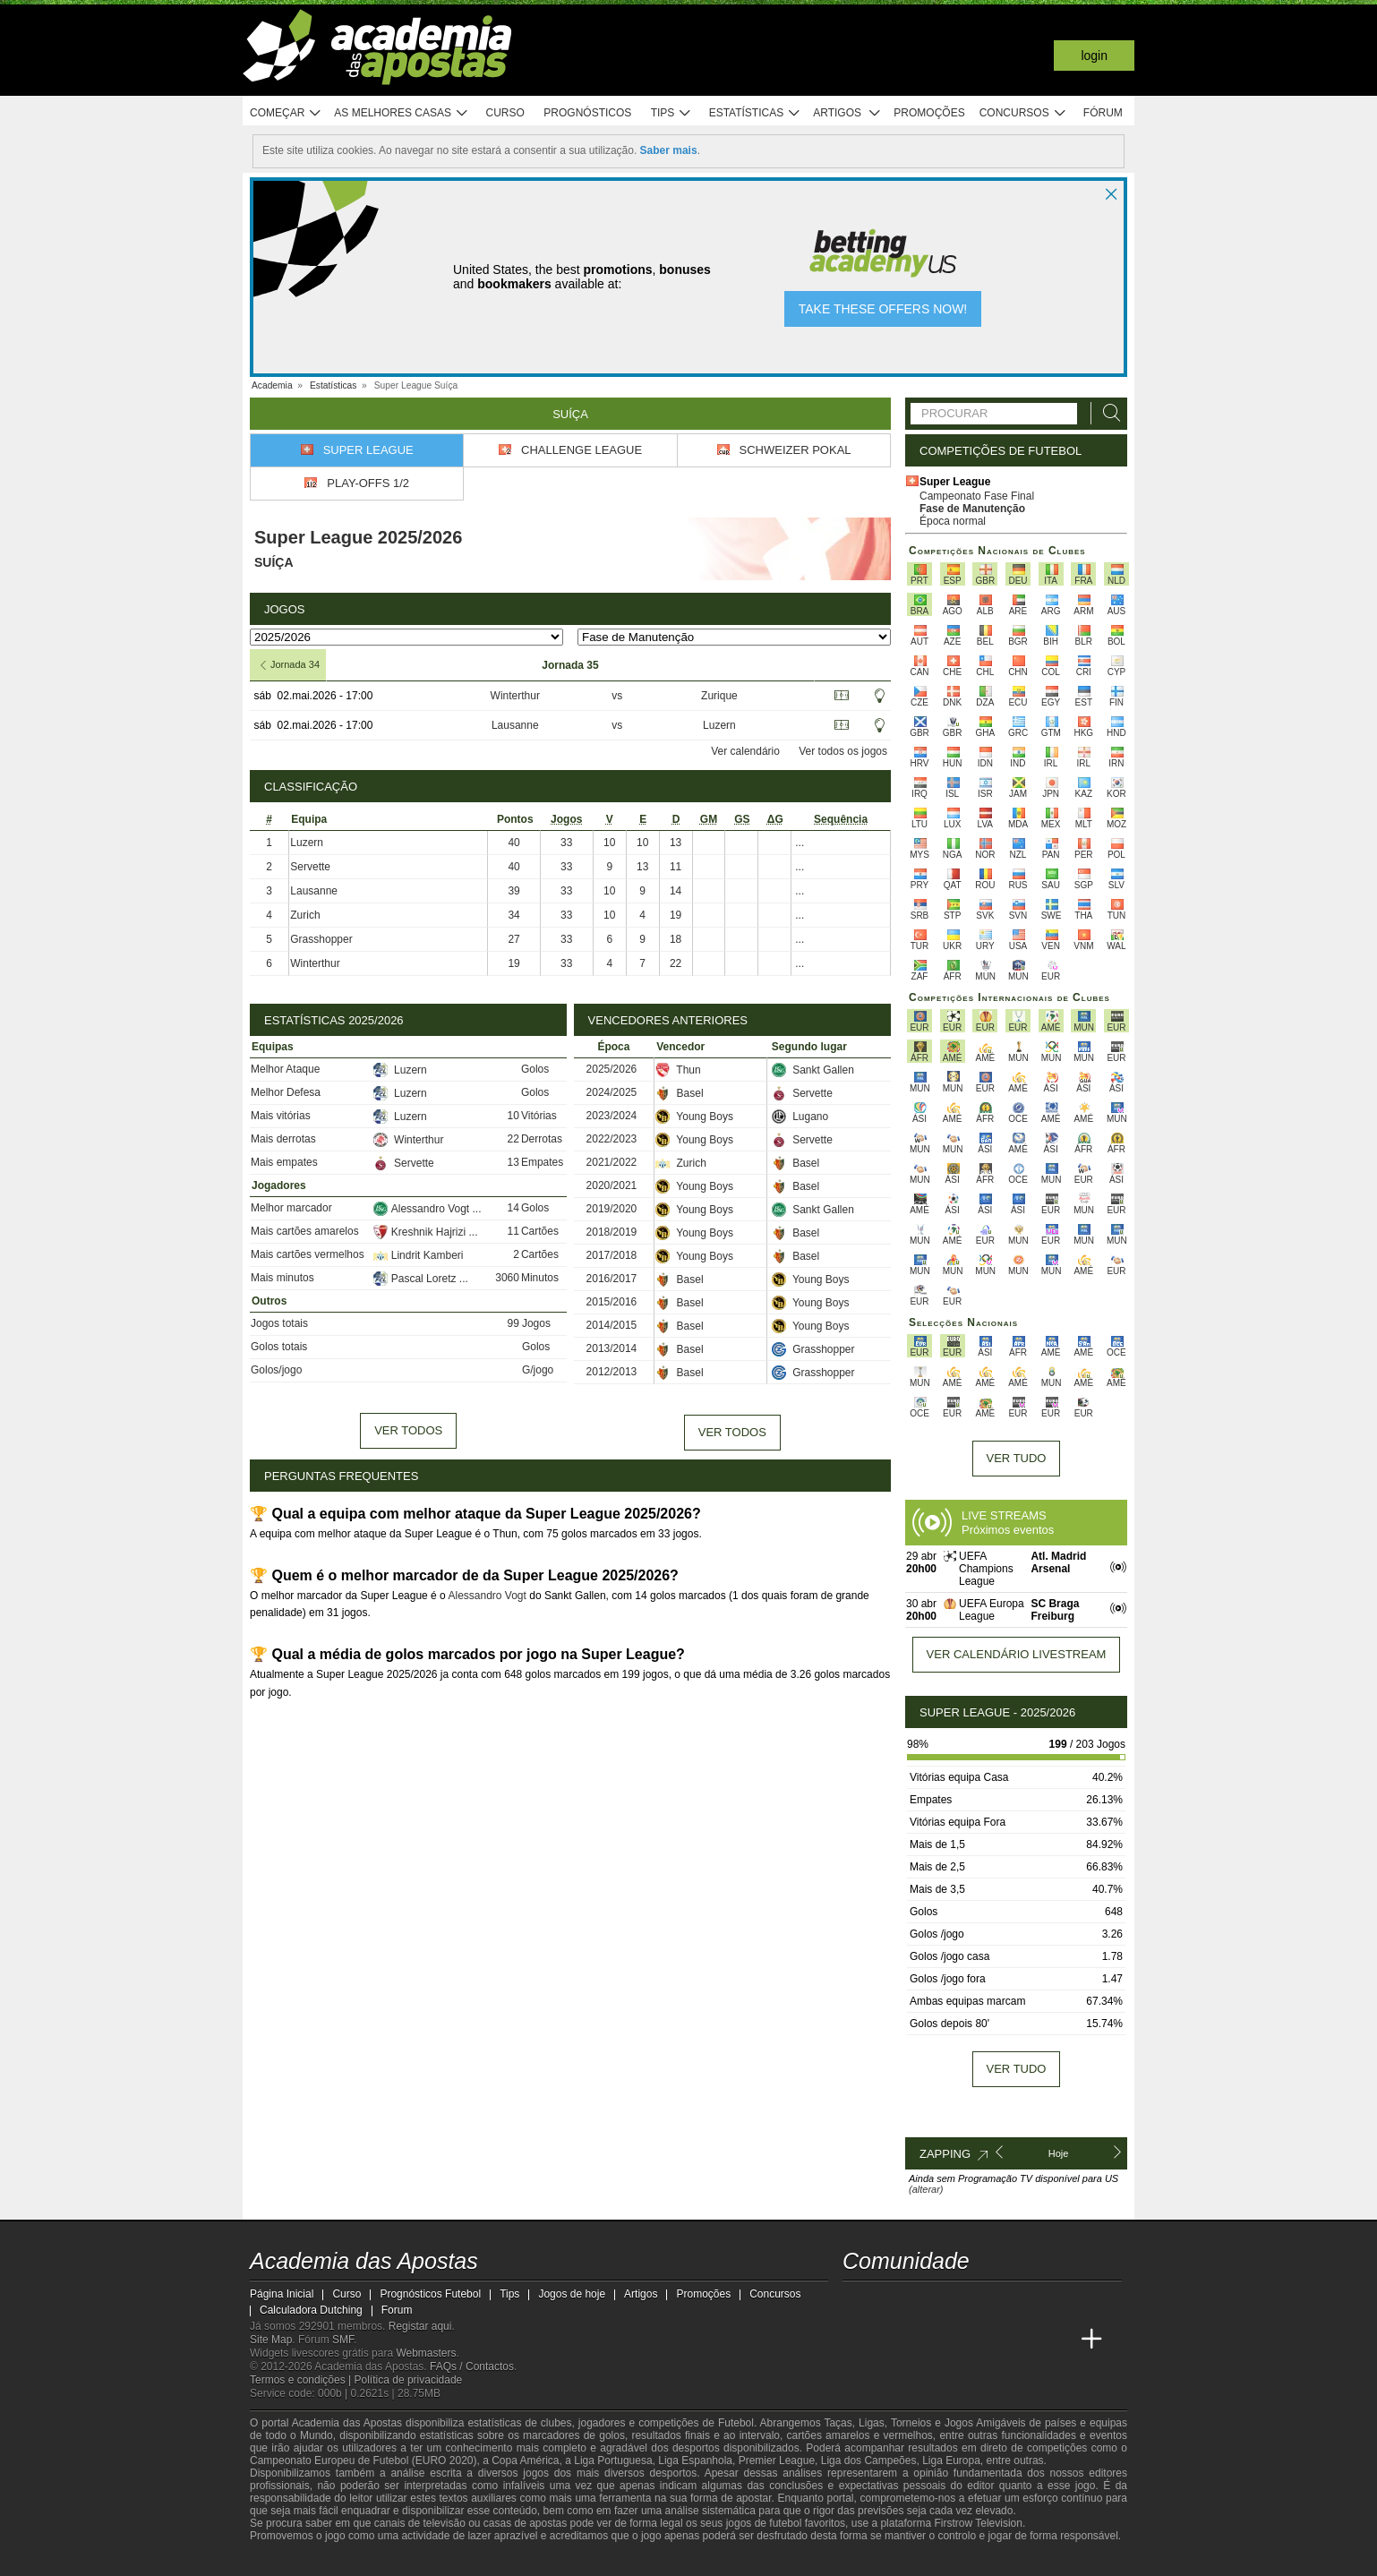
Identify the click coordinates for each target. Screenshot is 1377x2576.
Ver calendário (745, 751)
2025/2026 (611, 1069)
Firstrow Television (978, 2523)
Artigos (847, 113)
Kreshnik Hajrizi (421, 1232)
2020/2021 (611, 1185)
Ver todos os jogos (843, 751)
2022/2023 (611, 1139)
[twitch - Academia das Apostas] (857, 2302)
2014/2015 (611, 1325)
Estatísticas (755, 113)
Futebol (736, 2423)
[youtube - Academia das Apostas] (925, 2302)
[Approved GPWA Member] (366, 2561)
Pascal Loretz (416, 1278)
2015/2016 (611, 1302)
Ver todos (408, 1430)
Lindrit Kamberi (418, 1255)
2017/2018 (611, 1255)
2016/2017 (611, 1278)
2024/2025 (611, 1092)
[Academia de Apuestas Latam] (991, 2339)
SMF (343, 2339)
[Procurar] (1106, 413)
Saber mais (668, 150)
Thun (677, 1070)
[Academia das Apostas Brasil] (891, 2339)
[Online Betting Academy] (925, 2339)
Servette (310, 866)
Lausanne (515, 725)
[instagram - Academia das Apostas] (991, 2302)
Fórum (1103, 113)
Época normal (952, 521)
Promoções (929, 113)
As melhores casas (401, 113)
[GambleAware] (295, 2561)
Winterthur (515, 695)
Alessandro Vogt (423, 1208)
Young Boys (694, 1116)
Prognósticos (587, 113)
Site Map (271, 2339)
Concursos (1023, 113)
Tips (671, 113)
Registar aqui (420, 2326)
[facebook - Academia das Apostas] (958, 2302)
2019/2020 (611, 1208)
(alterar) (926, 2189)
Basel (679, 1093)
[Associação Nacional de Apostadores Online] (419, 2561)
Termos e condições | (302, 2380)
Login (1094, 55)
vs (617, 695)
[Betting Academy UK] (1025, 2339)
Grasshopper (321, 939)
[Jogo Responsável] (495, 2560)
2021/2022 (611, 1162)
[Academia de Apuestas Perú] (1058, 2339)
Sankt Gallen (813, 1070)
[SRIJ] (559, 2561)
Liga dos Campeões (869, 2460)
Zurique (719, 695)
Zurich (305, 915)
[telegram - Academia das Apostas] (1025, 2302)
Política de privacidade (409, 2380)
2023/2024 (611, 1115)
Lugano (800, 1116)
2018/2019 (611, 1232)
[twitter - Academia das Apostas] (891, 2302)
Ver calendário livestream (1017, 1654)
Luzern (719, 725)
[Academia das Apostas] (857, 2339)
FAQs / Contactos (472, 2366)
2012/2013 (611, 1371)
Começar (286, 113)
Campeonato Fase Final (976, 496)
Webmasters (426, 2353)
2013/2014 (611, 1348)
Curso (505, 113)
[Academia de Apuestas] (958, 2339)
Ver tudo (1017, 1458)
